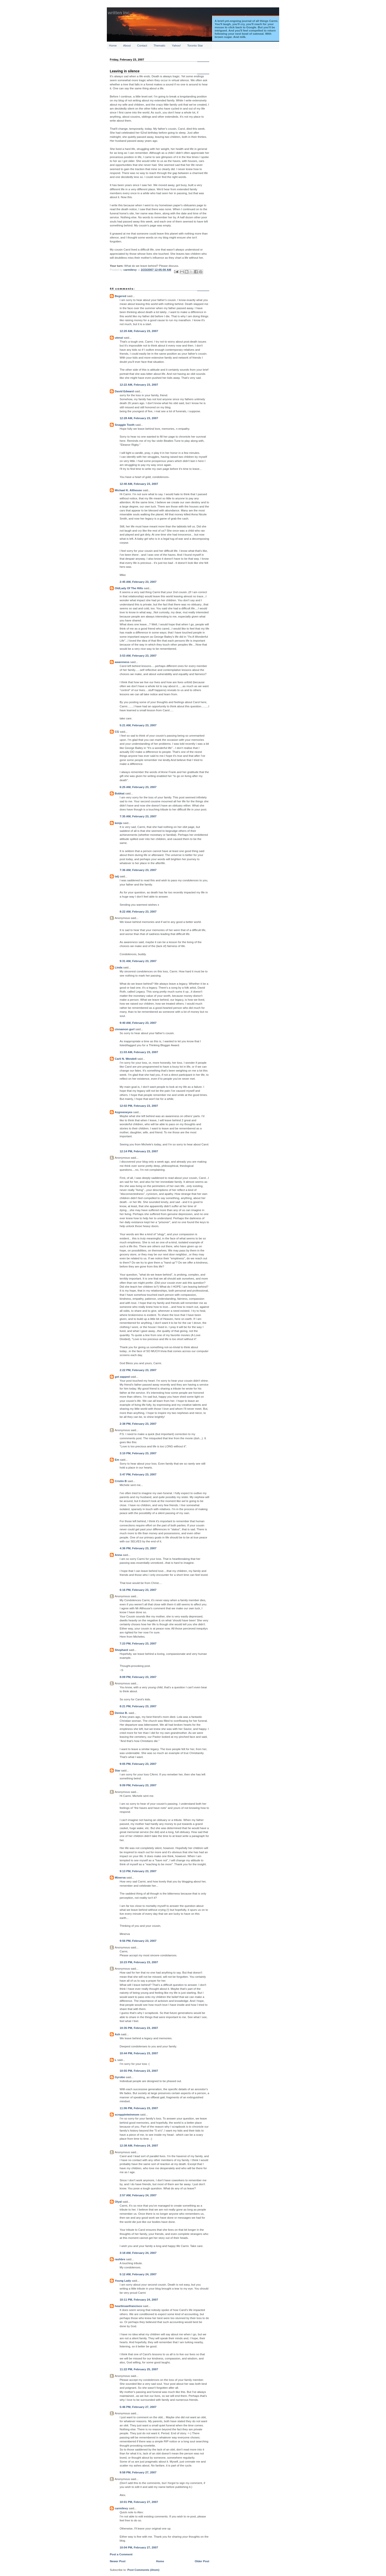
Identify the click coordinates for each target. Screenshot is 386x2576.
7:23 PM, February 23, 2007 (138, 1643)
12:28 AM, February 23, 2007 (139, 418)
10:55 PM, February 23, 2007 (139, 2070)
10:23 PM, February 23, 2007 (139, 1962)
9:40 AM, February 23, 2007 (138, 1022)
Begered (120, 296)
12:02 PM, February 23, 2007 (139, 1105)
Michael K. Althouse (128, 490)
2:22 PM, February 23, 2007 (138, 1370)
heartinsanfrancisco (128, 2305)
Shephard (121, 1649)
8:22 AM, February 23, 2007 (138, 911)
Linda (118, 967)
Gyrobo (120, 2077)
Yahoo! (176, 45)
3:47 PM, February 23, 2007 (138, 1474)
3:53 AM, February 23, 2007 (138, 655)
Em (117, 1459)
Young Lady (123, 2280)
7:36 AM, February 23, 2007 (138, 869)
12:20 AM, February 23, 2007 (139, 330)
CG (117, 731)
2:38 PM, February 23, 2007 (138, 1423)
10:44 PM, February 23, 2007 (139, 2053)
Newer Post (118, 2561)
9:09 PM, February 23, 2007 (138, 1785)
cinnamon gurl (125, 1029)
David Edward (124, 391)
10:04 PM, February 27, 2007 (139, 2547)
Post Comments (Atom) (143, 2569)
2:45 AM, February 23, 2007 (138, 581)
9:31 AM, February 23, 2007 (138, 961)
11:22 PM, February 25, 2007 (139, 2369)
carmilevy (121, 2508)
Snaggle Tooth (124, 424)
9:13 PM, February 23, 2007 (138, 1871)
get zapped (122, 1376)
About (127, 45)
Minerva (120, 1877)
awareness (122, 662)
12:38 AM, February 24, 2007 (139, 2145)
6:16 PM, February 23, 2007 (138, 1589)
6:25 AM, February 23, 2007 (138, 787)
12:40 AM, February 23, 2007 (139, 483)
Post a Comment (121, 2554)
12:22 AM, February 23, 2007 (139, 384)
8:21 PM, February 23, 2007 (138, 1706)
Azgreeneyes (123, 1112)
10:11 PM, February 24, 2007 (139, 2299)
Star (117, 1770)
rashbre (120, 2259)
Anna (118, 1554)
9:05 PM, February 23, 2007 (138, 1763)
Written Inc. (119, 12)
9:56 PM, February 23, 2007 (138, 1940)
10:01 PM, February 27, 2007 (139, 2501)
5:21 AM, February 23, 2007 (138, 725)
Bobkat (120, 793)
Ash (117, 2034)
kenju (118, 822)
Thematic (159, 45)
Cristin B (121, 1481)
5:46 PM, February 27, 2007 (138, 2406)
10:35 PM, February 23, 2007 (139, 2027)
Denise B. (121, 1712)
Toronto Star (195, 45)
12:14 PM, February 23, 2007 (139, 1151)
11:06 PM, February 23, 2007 (139, 2108)
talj (117, 876)
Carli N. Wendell (126, 1058)
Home (113, 45)
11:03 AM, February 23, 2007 (139, 1052)
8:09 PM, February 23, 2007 (138, 1676)
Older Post (202, 2561)
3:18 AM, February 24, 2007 (138, 2252)
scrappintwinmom (127, 2114)
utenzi (119, 337)
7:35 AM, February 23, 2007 (138, 816)
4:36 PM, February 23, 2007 (138, 1548)
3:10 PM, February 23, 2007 (138, 1453)
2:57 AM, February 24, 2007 (138, 2195)
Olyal (118, 2201)
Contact (142, 45)
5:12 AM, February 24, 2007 (138, 2274)
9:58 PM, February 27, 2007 (138, 2472)
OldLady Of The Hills (129, 588)
